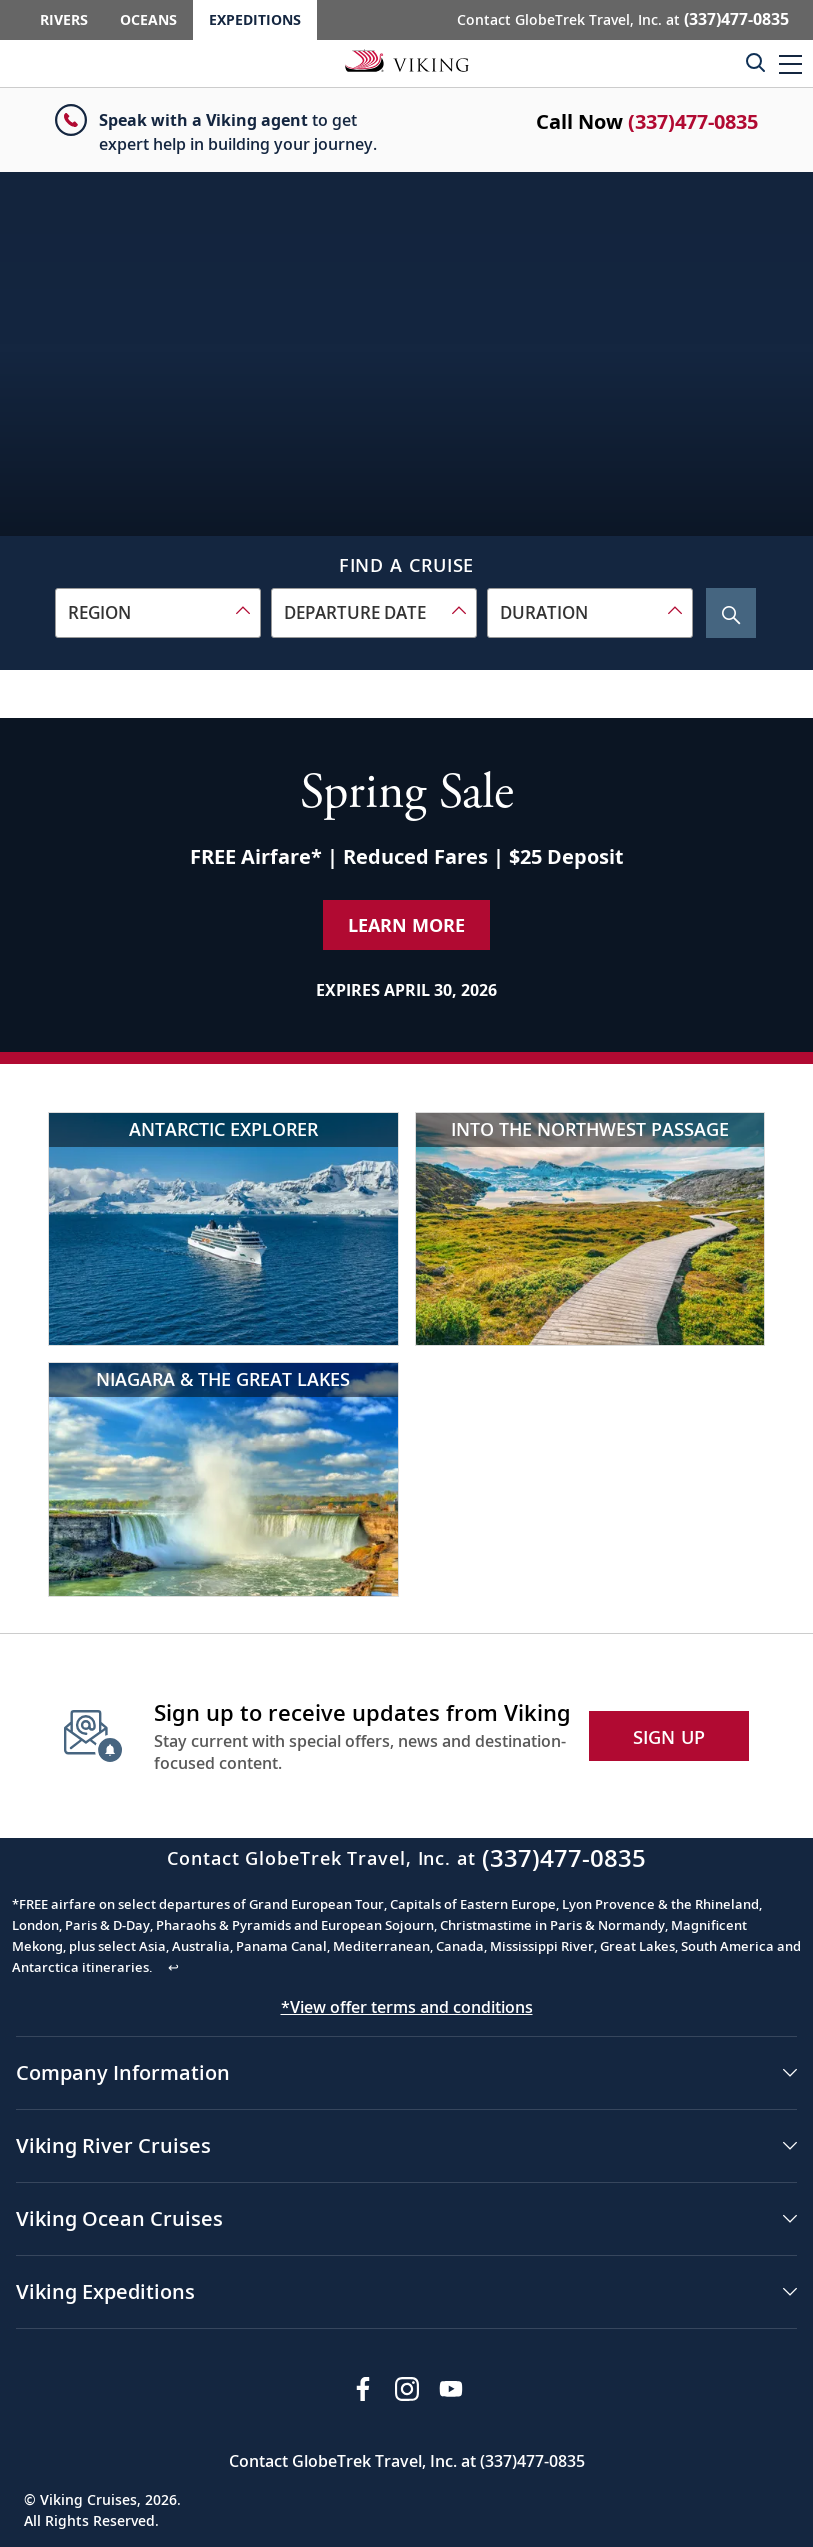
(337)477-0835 (693, 121)
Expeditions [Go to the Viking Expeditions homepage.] (255, 19)
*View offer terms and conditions (407, 2007)
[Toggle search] (755, 62)
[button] (790, 63)
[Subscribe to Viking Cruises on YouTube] (451, 2389)
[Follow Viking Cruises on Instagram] (407, 2389)
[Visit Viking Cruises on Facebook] (363, 2389)
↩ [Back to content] (173, 1967)
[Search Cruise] (731, 613)
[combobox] (158, 613)
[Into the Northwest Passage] (590, 1229)
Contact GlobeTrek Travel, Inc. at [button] (623, 19)
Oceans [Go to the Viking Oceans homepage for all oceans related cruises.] (148, 19)
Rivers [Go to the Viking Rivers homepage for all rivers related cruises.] (64, 19)
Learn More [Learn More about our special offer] (406, 925)
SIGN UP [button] (669, 1737)
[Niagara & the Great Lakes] (223, 1479)
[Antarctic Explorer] (223, 1229)
